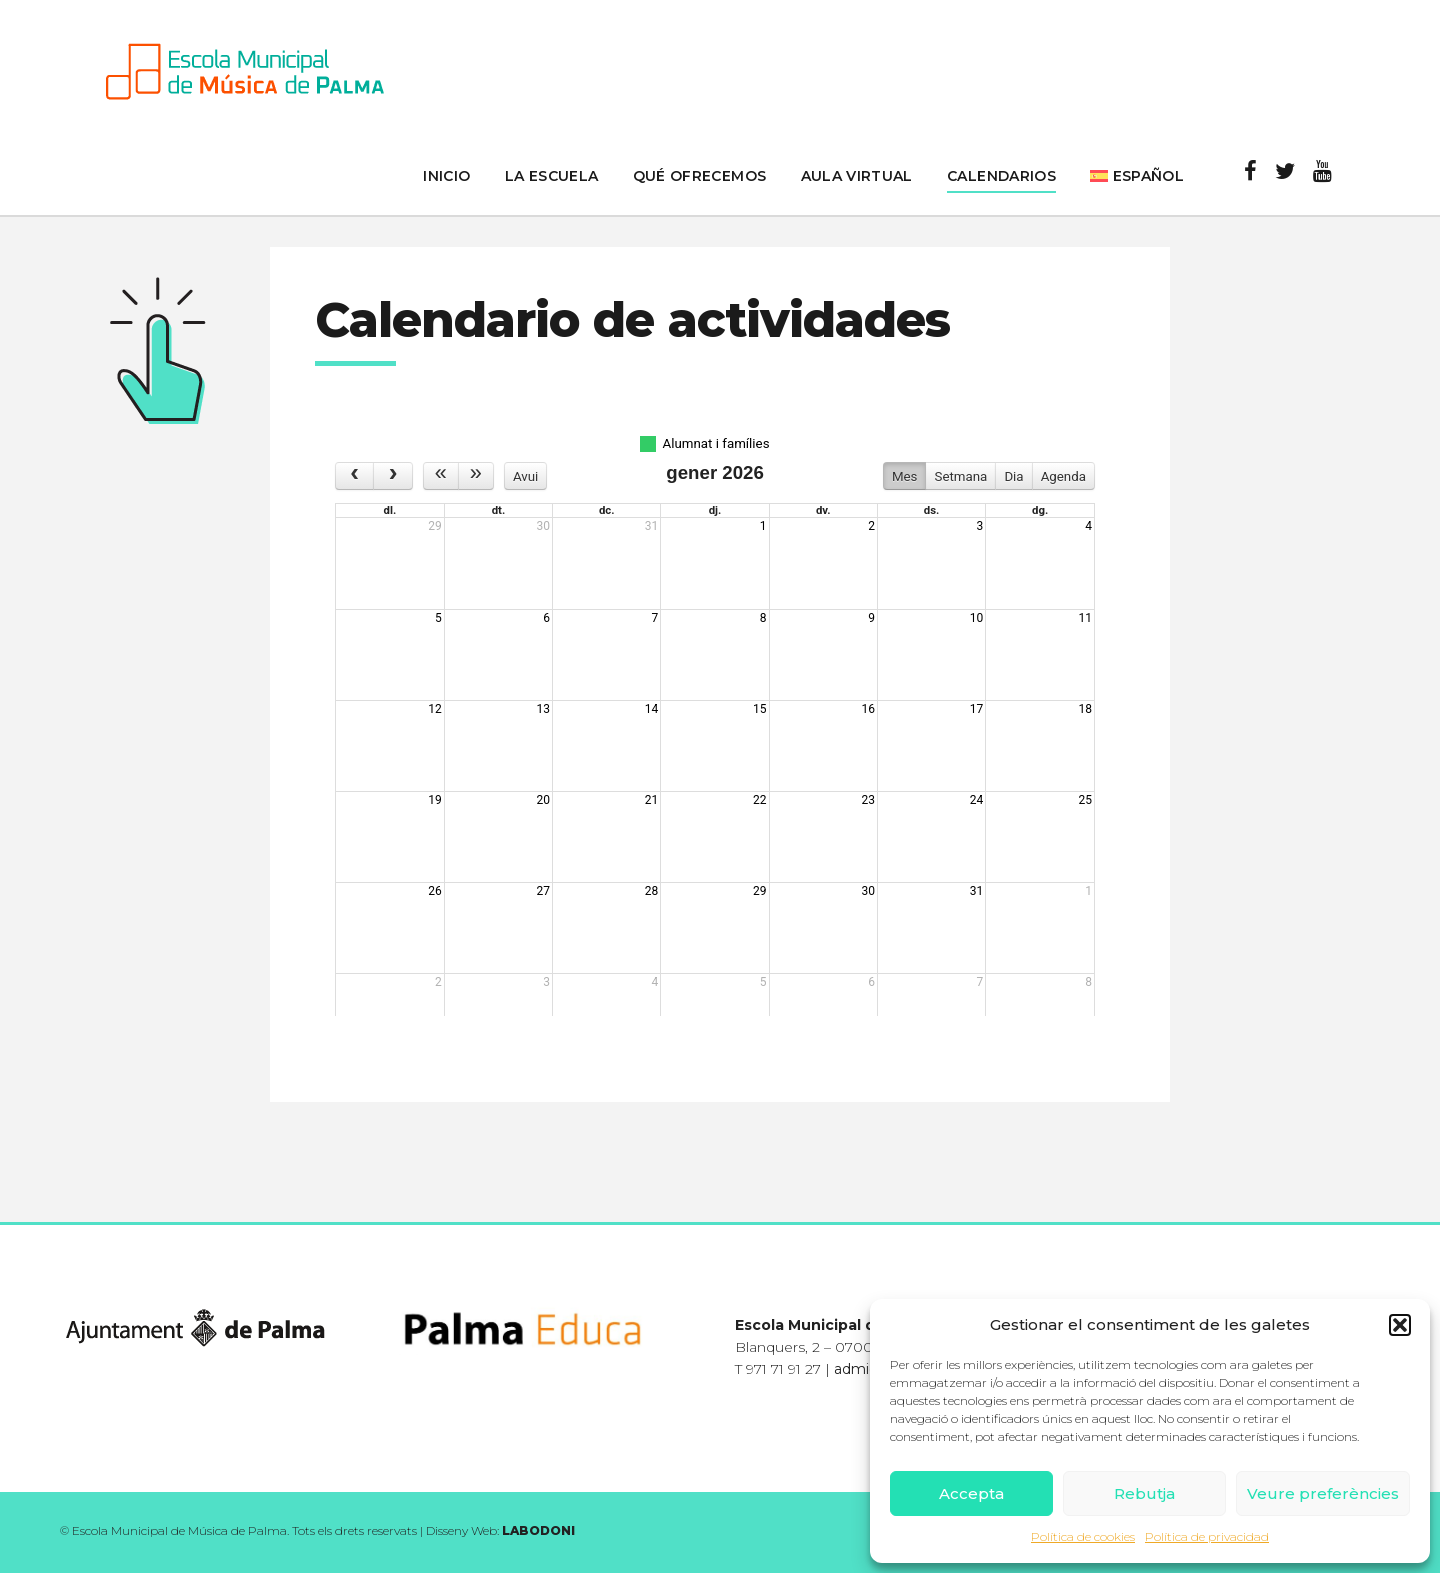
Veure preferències (1323, 1493)
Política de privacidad (1207, 1536)
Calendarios (1001, 176)
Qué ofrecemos (700, 176)
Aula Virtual (857, 176)
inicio (446, 176)
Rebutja (1144, 1493)
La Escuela (552, 176)
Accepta (971, 1493)
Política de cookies (1083, 1536)
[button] (1400, 1325)
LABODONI (538, 1530)
